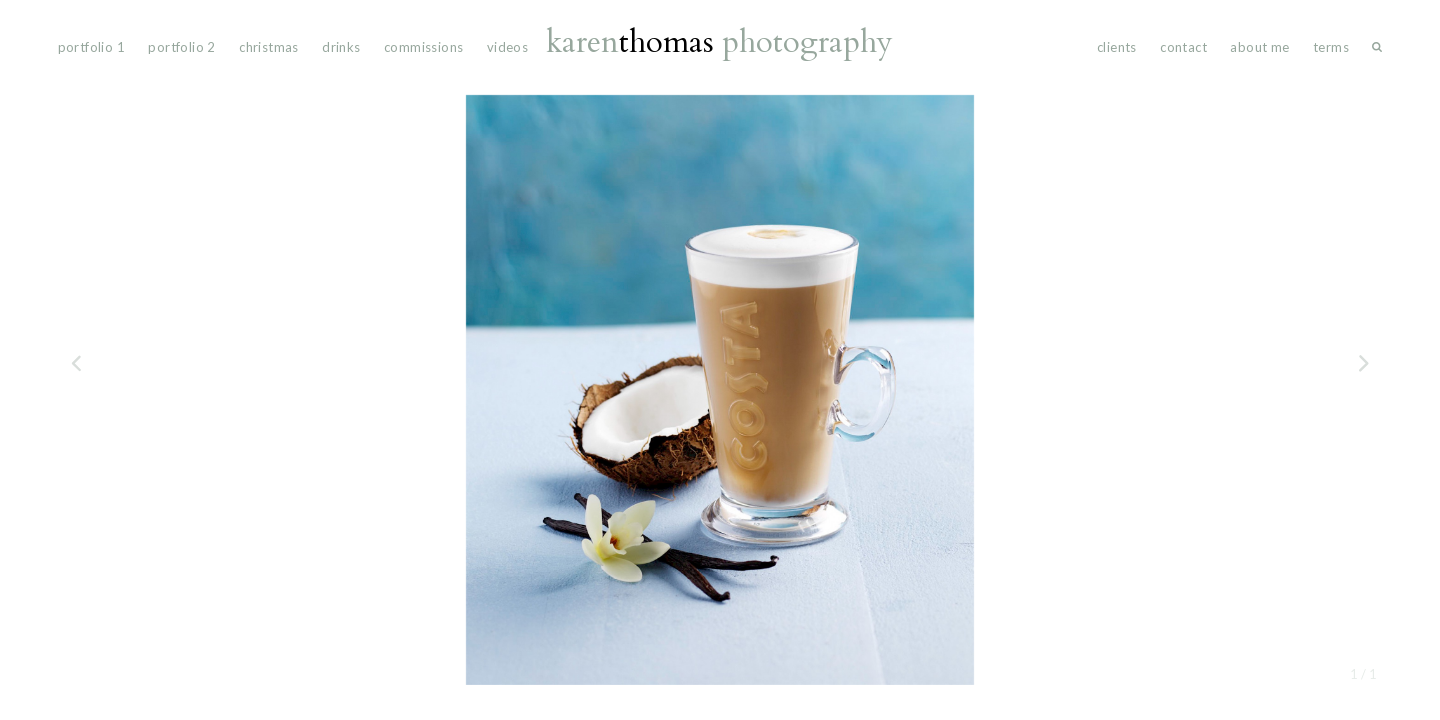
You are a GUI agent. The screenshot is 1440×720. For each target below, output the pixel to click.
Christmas (269, 47)
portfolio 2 (181, 47)
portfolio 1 (91, 47)
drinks (341, 47)
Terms (1331, 47)
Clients (1117, 47)
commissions (423, 47)
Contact (1183, 47)
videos (507, 47)
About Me (1259, 47)
